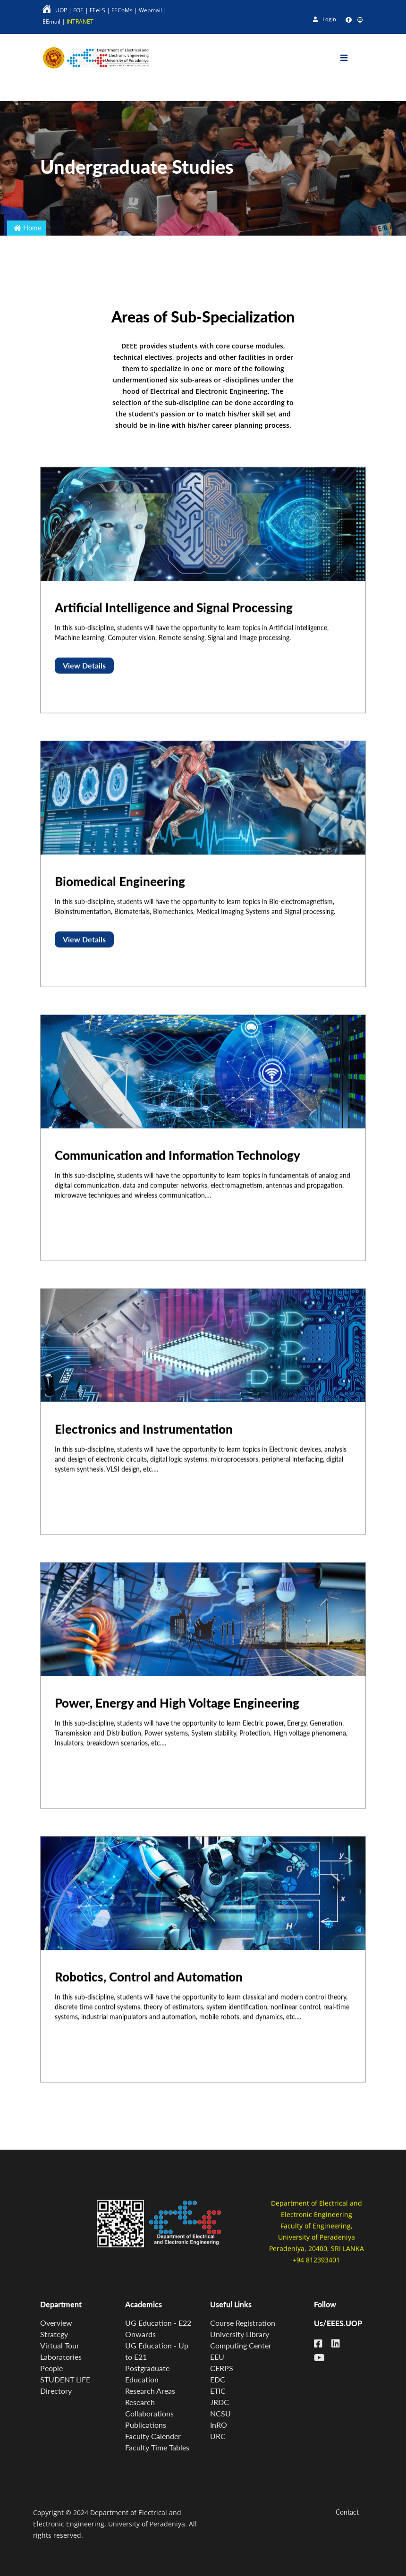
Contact (347, 2512)
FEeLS (97, 10)
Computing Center (240, 2345)
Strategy (54, 2334)
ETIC (218, 2390)
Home (32, 228)
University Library (239, 2334)
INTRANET (80, 21)
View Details (84, 681)
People (51, 2368)
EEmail (51, 21)
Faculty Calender (153, 2436)
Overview (56, 2322)
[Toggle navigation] (351, 58)
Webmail (150, 10)
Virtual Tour (59, 2345)
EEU (217, 2356)
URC (218, 2436)
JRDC (219, 2402)
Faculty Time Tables (157, 2447)
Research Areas (150, 2390)
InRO (218, 2424)
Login (324, 19)
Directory (56, 2390)
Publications (145, 2424)
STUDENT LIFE (65, 2379)
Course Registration (242, 2322)
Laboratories (61, 2356)
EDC (217, 2379)
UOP (61, 10)
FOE (78, 10)
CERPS (221, 2368)
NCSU (220, 2413)
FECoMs (122, 10)
